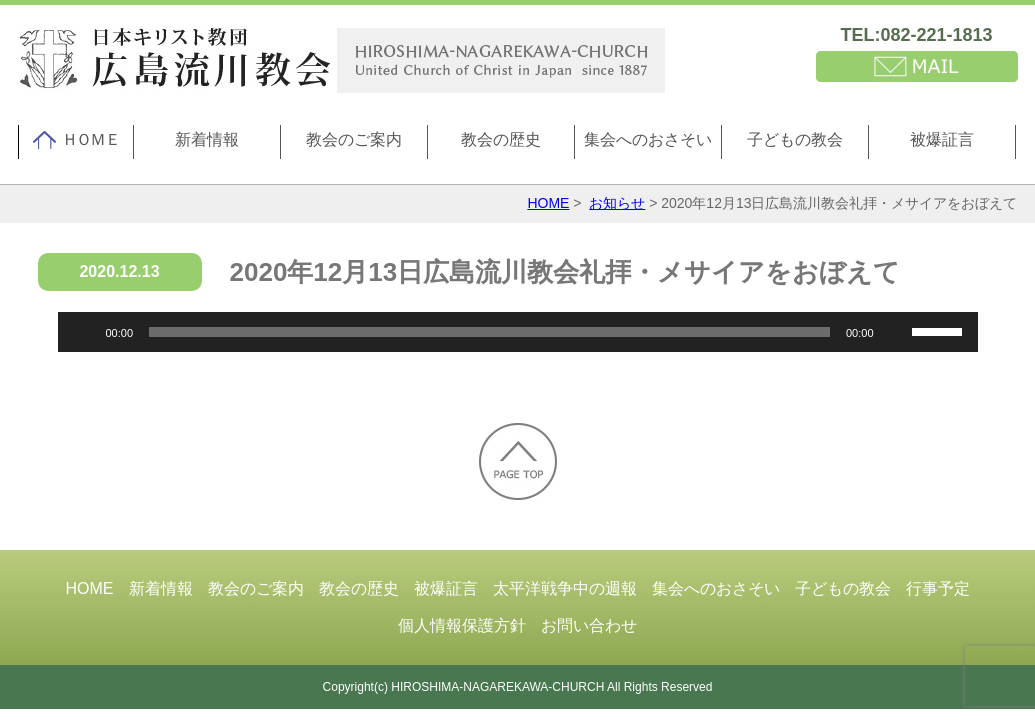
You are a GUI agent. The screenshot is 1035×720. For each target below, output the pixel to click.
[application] (518, 332)
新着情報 (207, 139)
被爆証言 (942, 139)
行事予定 (938, 588)
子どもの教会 (795, 139)
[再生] (84, 332)
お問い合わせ (589, 625)
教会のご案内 (354, 139)
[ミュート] (896, 332)
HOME (548, 203)
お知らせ (617, 203)
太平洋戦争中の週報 (565, 588)
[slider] (489, 332)
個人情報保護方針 (462, 625)
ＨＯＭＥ (76, 140)
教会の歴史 (501, 139)
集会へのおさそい (648, 139)
